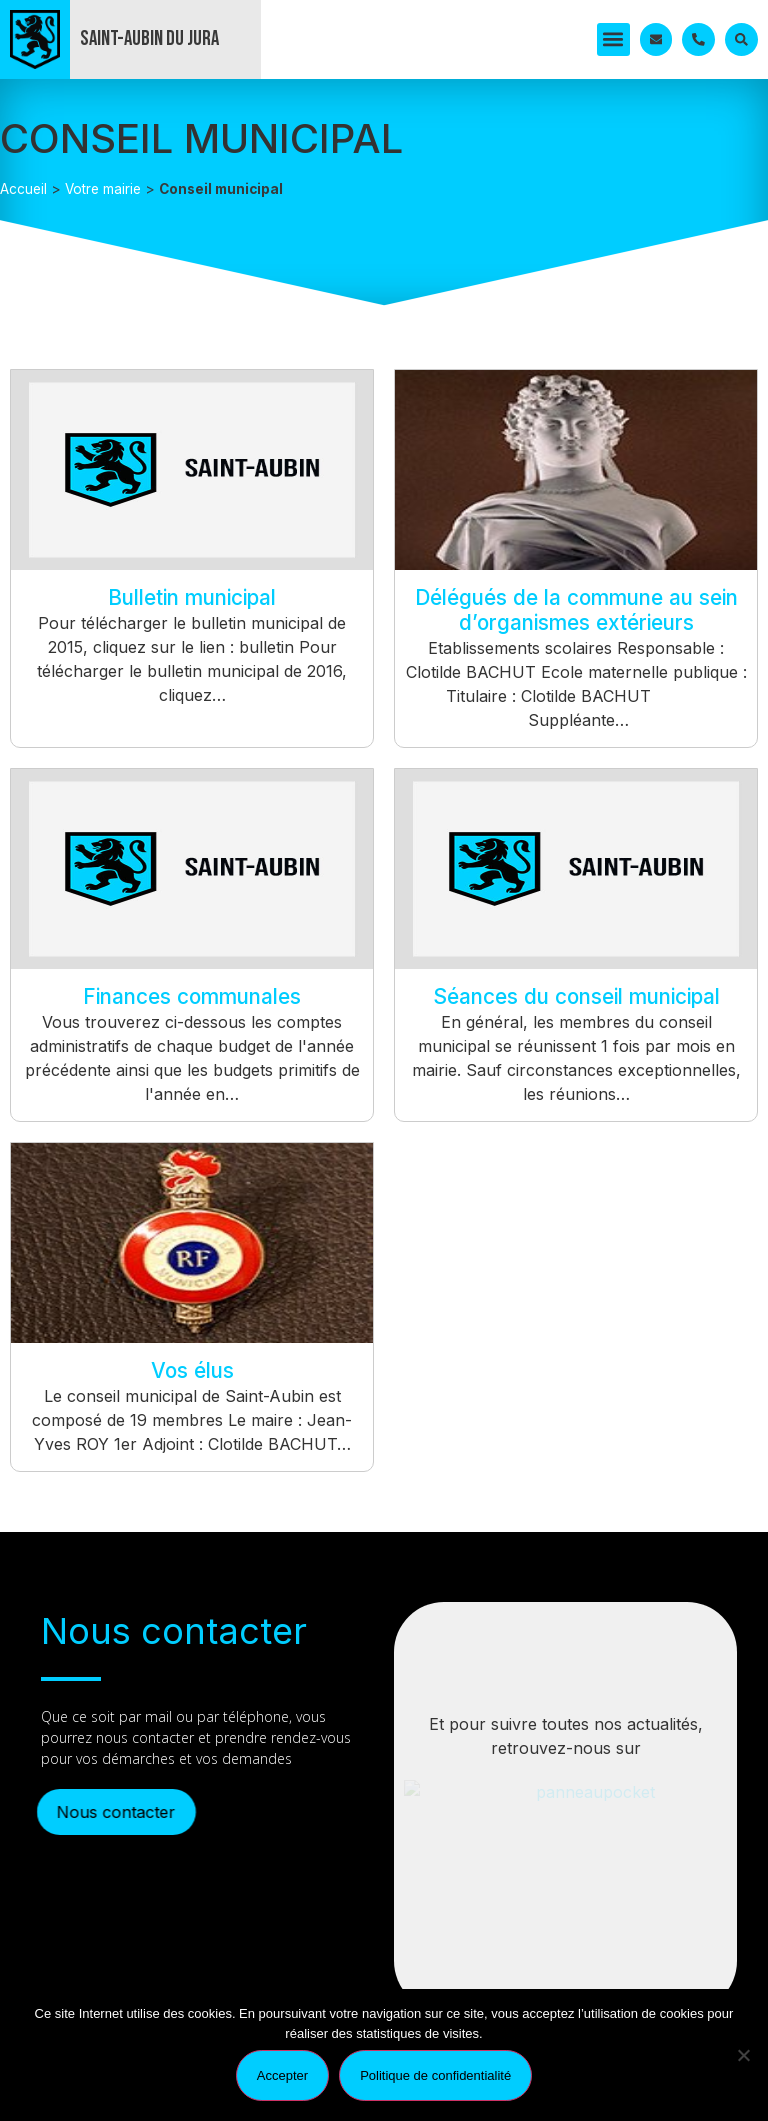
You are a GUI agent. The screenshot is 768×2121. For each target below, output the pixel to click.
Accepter (282, 2075)
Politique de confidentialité (435, 2075)
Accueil (23, 189)
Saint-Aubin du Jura (149, 38)
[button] (613, 39)
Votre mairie (103, 189)
